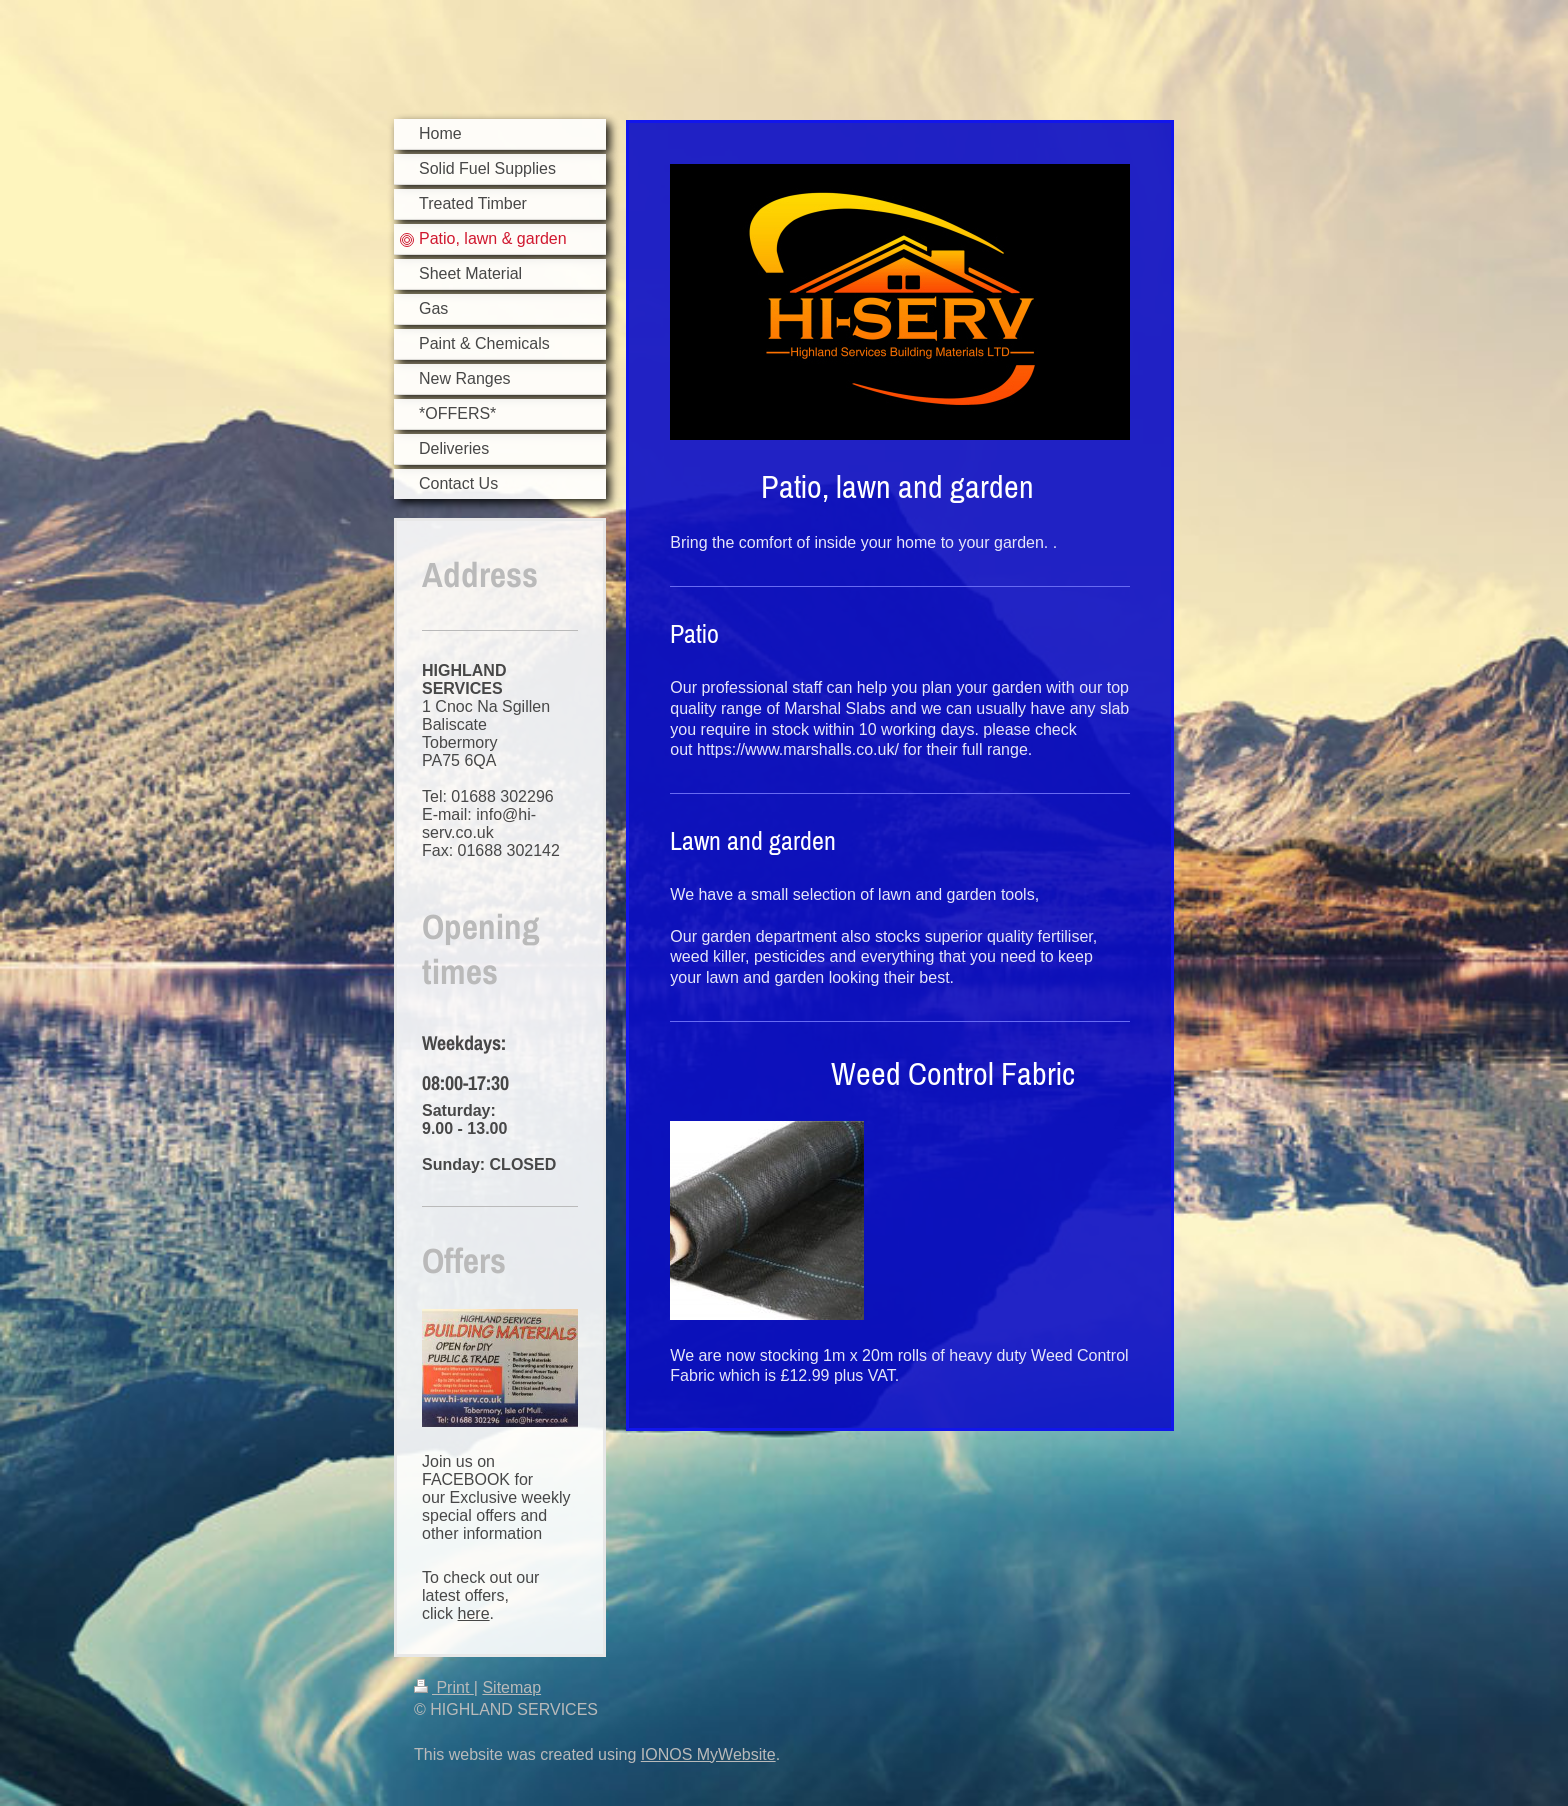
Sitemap (511, 1687)
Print (444, 1687)
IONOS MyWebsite (708, 1754)
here (474, 1613)
